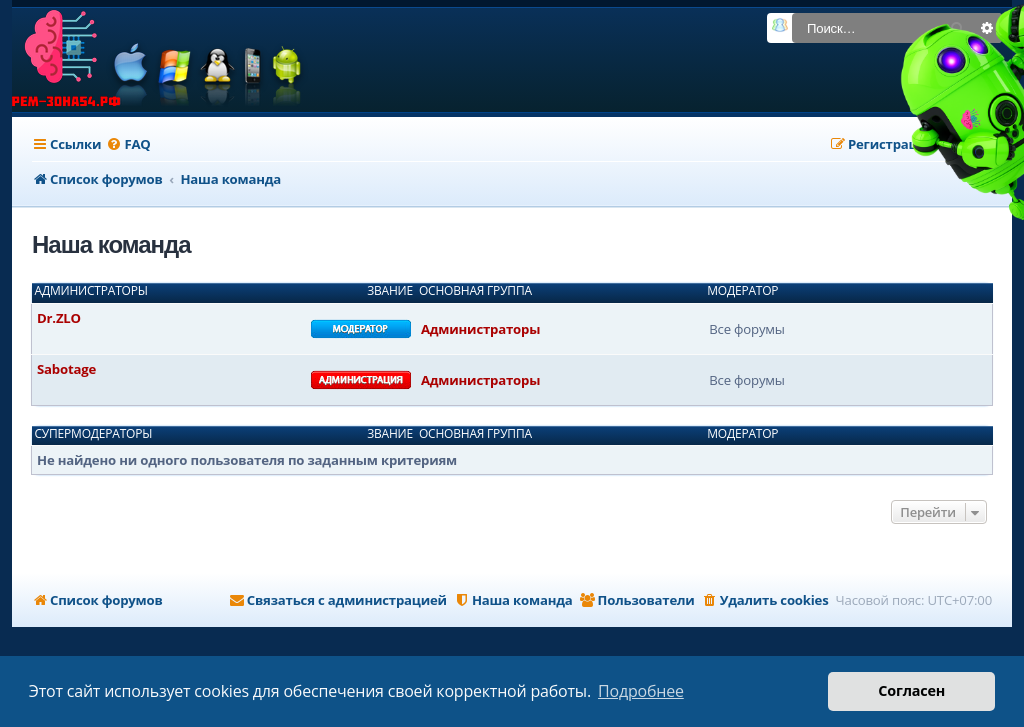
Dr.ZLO (59, 318)
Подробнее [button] (641, 691)
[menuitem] (128, 144)
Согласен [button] (911, 690)
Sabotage (66, 369)
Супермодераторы (94, 434)
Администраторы (91, 291)
